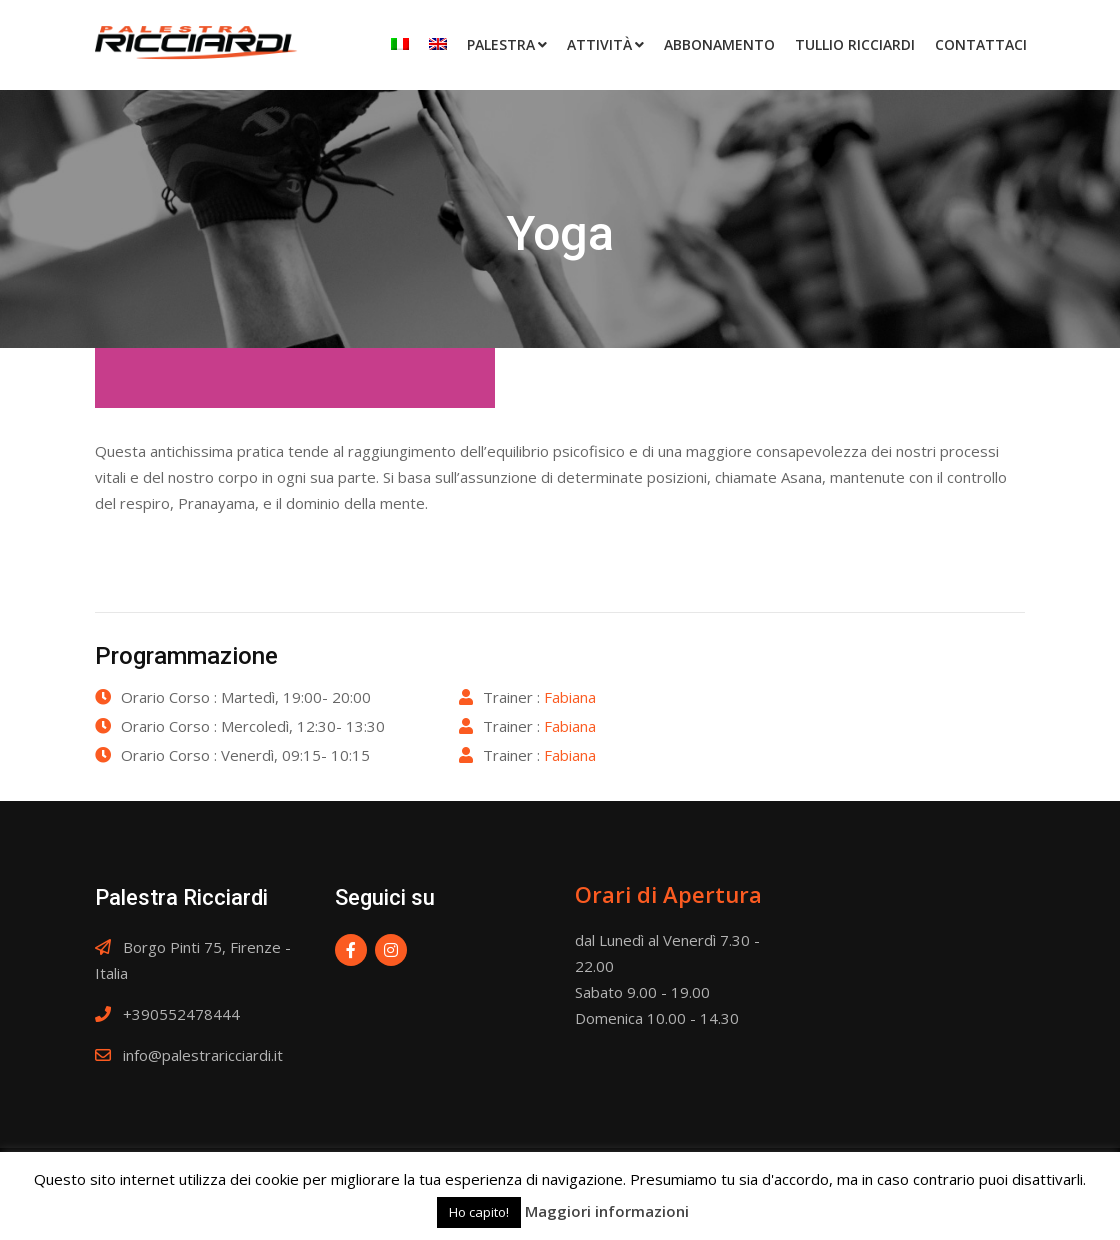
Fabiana (570, 697)
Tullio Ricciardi (855, 44)
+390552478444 (181, 1014)
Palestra (501, 44)
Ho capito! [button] (479, 1212)
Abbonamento (719, 44)
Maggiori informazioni (607, 1211)
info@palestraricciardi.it (203, 1055)
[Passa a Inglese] (438, 44)
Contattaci (981, 44)
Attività (599, 44)
